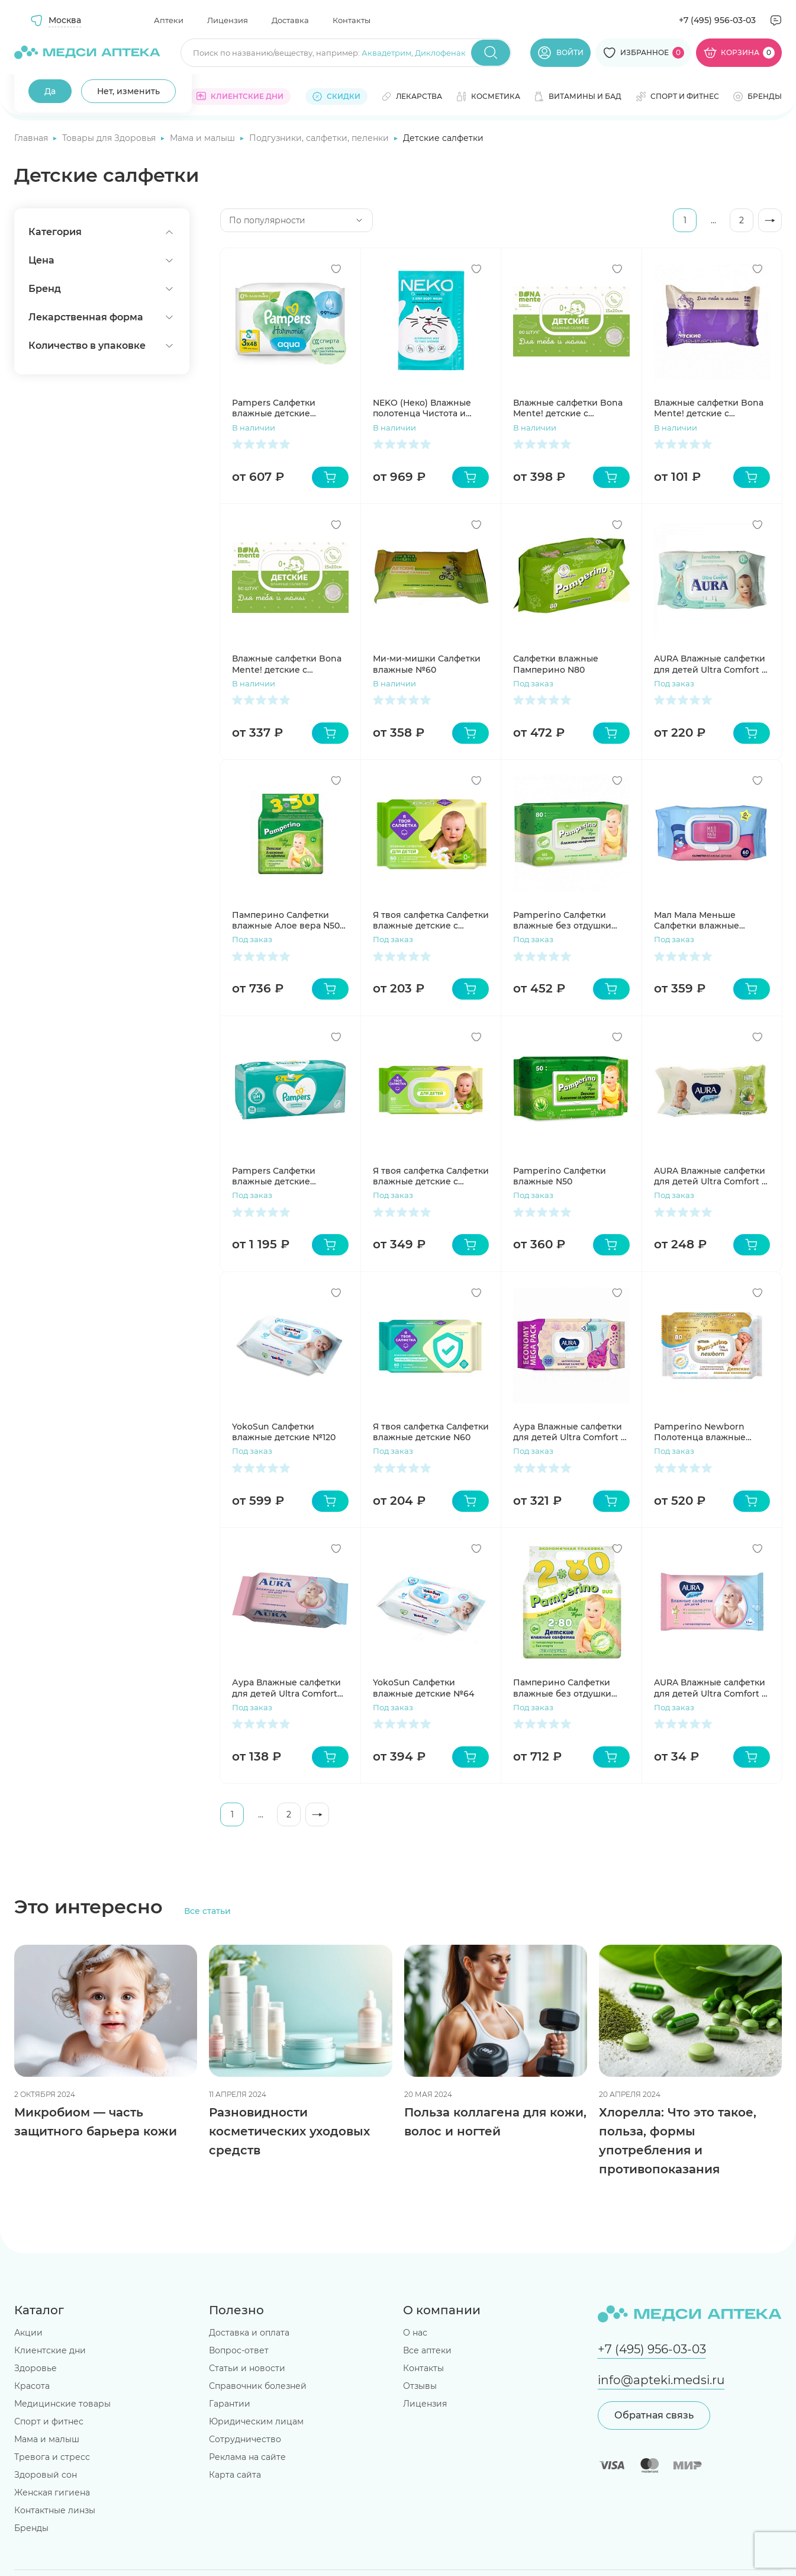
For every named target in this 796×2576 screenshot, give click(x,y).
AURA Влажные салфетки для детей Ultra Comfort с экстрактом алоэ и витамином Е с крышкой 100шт (710, 663)
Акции (28, 2332)
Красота (32, 2386)
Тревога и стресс (52, 2457)
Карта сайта (235, 2474)
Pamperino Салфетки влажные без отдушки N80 (562, 920)
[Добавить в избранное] (336, 268)
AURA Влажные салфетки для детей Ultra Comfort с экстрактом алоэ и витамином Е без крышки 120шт (711, 1176)
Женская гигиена (52, 2492)
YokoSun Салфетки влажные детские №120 (284, 1432)
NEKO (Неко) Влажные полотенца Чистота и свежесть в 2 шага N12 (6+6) (422, 408)
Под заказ (533, 683)
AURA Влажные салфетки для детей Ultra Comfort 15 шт (711, 1687)
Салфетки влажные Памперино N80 (555, 663)
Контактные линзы (54, 2510)
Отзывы (420, 2386)
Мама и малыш (203, 138)
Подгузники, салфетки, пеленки (320, 138)
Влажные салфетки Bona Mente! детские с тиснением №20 (708, 408)
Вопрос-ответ (239, 2350)
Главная (32, 138)
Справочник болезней (258, 2386)
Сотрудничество (245, 2439)
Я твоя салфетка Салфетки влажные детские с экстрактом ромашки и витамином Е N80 (431, 1176)
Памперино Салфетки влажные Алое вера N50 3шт (286, 920)
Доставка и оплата (249, 2332)
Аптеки (168, 20)
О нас (415, 2332)
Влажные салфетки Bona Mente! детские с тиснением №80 (568, 408)
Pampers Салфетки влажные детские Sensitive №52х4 (273, 1176)
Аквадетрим (386, 52)
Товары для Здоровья (110, 138)
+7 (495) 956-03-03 (717, 20)
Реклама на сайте (247, 2457)
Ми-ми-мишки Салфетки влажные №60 (427, 663)
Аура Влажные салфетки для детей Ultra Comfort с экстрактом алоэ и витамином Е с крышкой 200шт (569, 1432)
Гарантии (229, 2403)
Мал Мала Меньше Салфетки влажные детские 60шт (696, 920)
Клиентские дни (50, 2350)
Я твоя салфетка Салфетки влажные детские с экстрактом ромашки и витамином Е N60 (431, 920)
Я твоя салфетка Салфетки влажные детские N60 (431, 1432)
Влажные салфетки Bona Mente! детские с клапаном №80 (286, 663)
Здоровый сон (45, 2474)
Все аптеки (427, 2350)
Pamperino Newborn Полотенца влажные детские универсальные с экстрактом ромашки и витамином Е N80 (711, 1432)
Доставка (290, 20)
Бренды (31, 2528)
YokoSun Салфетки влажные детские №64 (423, 1687)
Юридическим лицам (256, 2421)
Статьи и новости (247, 2368)
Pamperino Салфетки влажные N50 (559, 1176)
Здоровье (35, 2368)
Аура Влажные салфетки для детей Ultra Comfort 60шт (286, 1687)
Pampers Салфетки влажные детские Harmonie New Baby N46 (286, 408)
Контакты (351, 20)
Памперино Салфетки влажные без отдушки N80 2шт (562, 1687)
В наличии (253, 427)
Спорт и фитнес (48, 2421)
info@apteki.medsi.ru (661, 2380)
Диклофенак (440, 52)
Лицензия (227, 20)
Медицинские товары (62, 2403)
